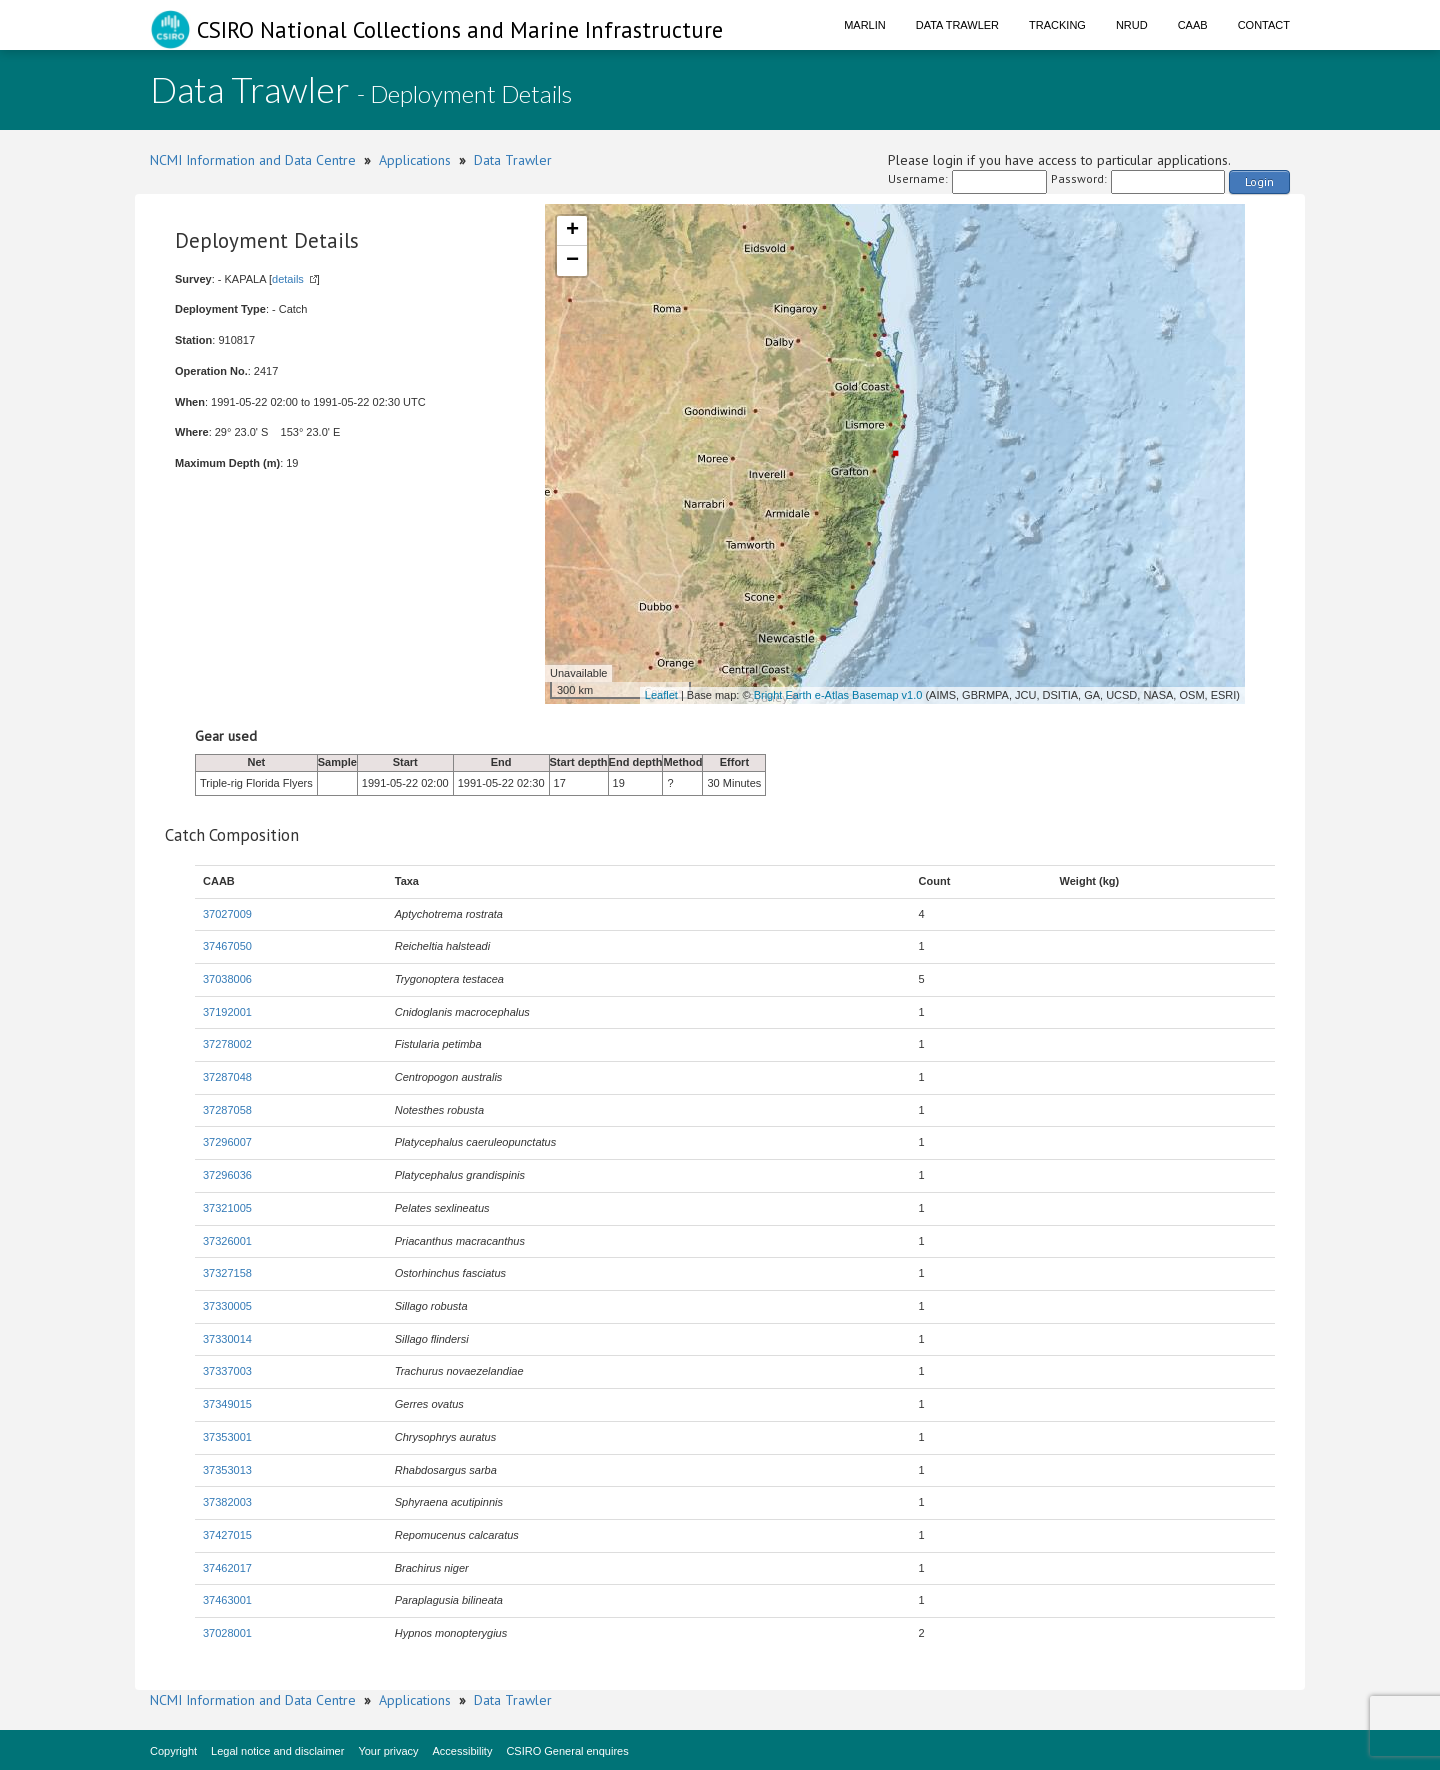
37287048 (227, 1077)
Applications (415, 160)
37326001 (227, 1241)
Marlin (865, 25)
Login (1259, 181)
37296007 (227, 1142)
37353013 (227, 1470)
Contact (1264, 25)
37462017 (227, 1568)
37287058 (227, 1110)
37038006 (227, 979)
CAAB (1193, 25)
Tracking (1057, 25)
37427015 (227, 1535)
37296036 (227, 1175)
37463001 (227, 1600)
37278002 (227, 1044)
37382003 (227, 1502)
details (288, 279)
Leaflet (661, 695)
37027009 (227, 914)
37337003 (227, 1371)
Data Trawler (957, 25)
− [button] (572, 261)
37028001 (227, 1633)
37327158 (227, 1273)
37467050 (227, 946)
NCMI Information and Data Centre (253, 160)
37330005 (227, 1306)
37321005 (227, 1208)
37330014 (227, 1339)
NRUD (1132, 25)
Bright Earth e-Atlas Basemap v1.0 (838, 695)
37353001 (227, 1437)
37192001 (227, 1012)
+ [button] (572, 231)
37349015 (227, 1404)
